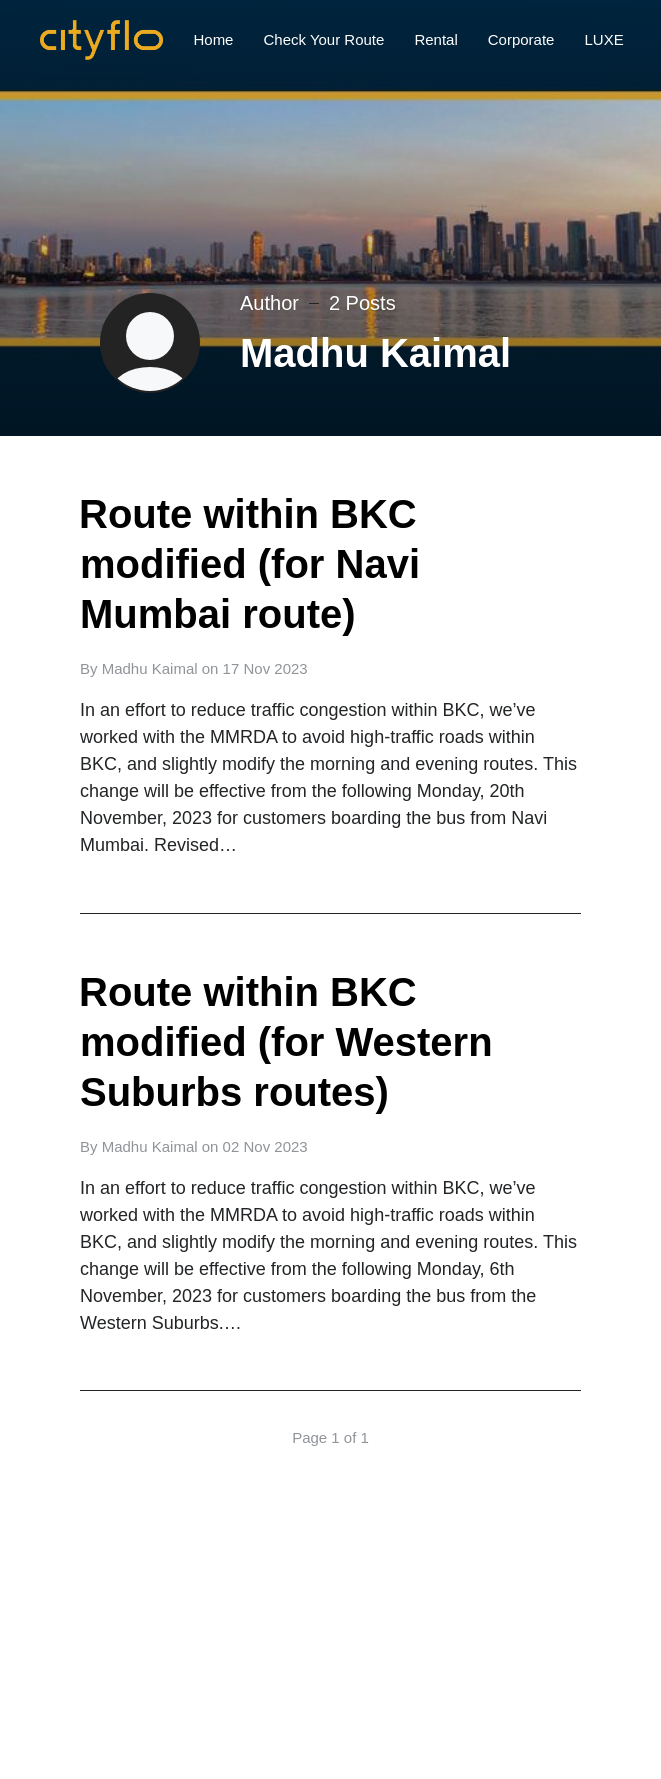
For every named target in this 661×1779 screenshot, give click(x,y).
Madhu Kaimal (150, 668)
